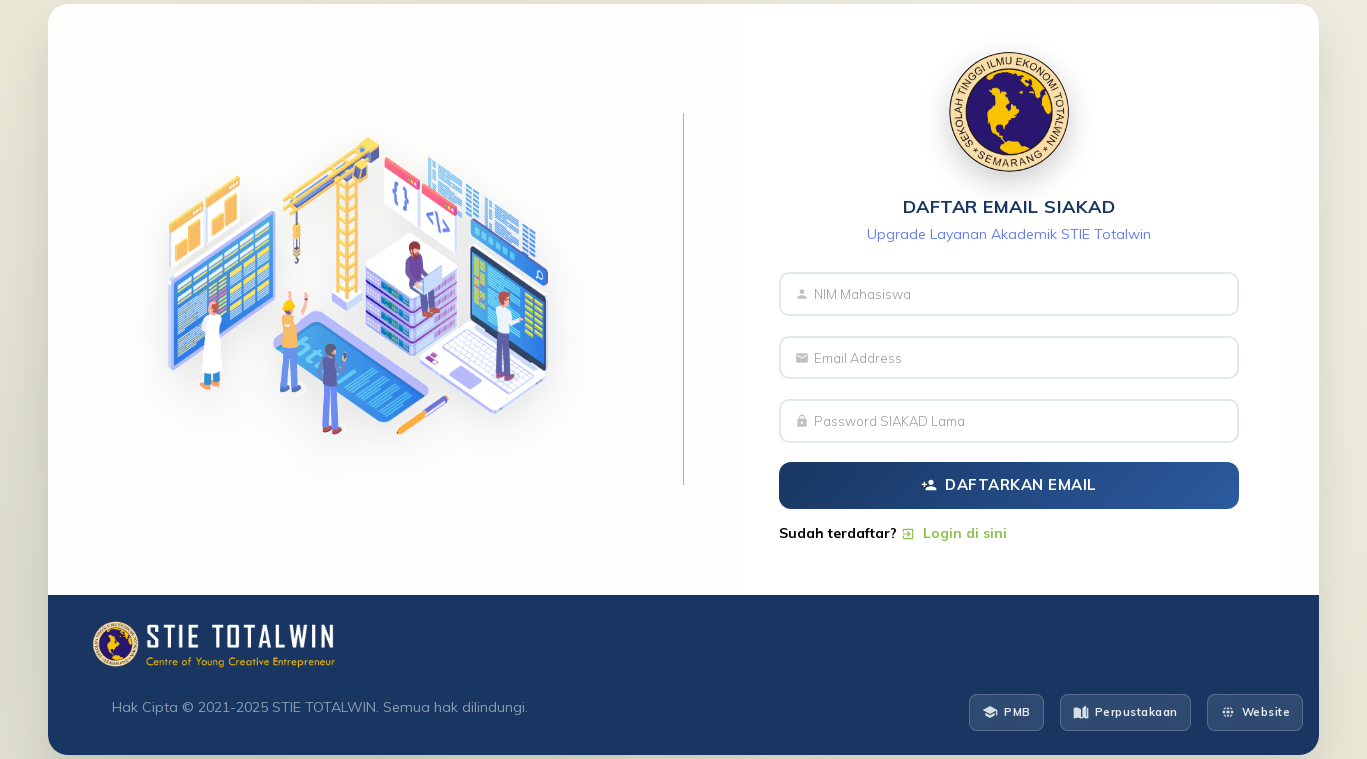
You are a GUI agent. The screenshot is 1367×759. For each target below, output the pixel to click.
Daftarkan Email (1009, 484)
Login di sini (954, 533)
